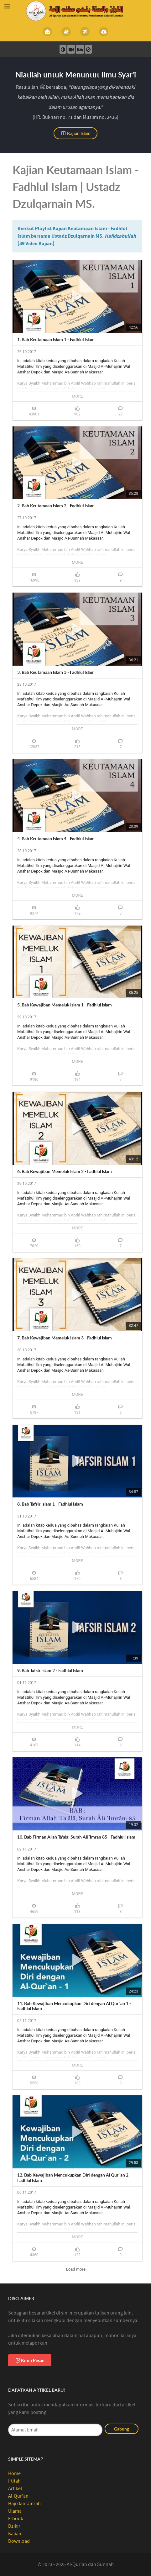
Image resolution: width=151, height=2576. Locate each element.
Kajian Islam (75, 133)
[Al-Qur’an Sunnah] (75, 10)
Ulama (15, 2511)
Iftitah (14, 2481)
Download (19, 2541)
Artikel (15, 2488)
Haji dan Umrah (24, 2503)
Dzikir (14, 2526)
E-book (15, 2518)
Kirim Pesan (29, 2360)
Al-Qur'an (18, 2496)
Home (14, 2473)
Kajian (14, 2533)
